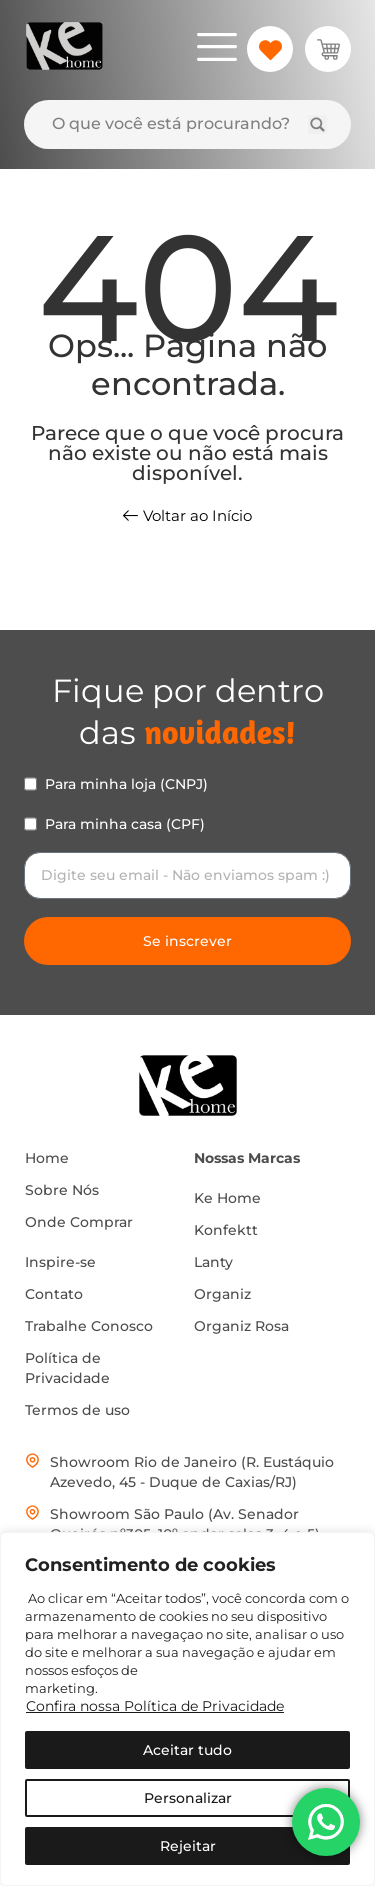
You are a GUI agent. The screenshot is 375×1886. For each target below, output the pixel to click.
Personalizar (188, 1798)
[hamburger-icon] (216, 50)
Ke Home (227, 1198)
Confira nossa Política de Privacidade (155, 1706)
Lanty (213, 1262)
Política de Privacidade (67, 1368)
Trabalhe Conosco (89, 1326)
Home (47, 1158)
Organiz (222, 1294)
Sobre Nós (62, 1190)
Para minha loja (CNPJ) (126, 784)
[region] (187, 1709)
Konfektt (226, 1230)
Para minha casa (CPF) (125, 824)
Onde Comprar (79, 1222)
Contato (54, 1294)
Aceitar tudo (187, 1750)
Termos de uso (77, 1410)
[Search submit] (317, 124)
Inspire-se (60, 1262)
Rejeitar (188, 1846)
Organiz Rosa (241, 1326)
